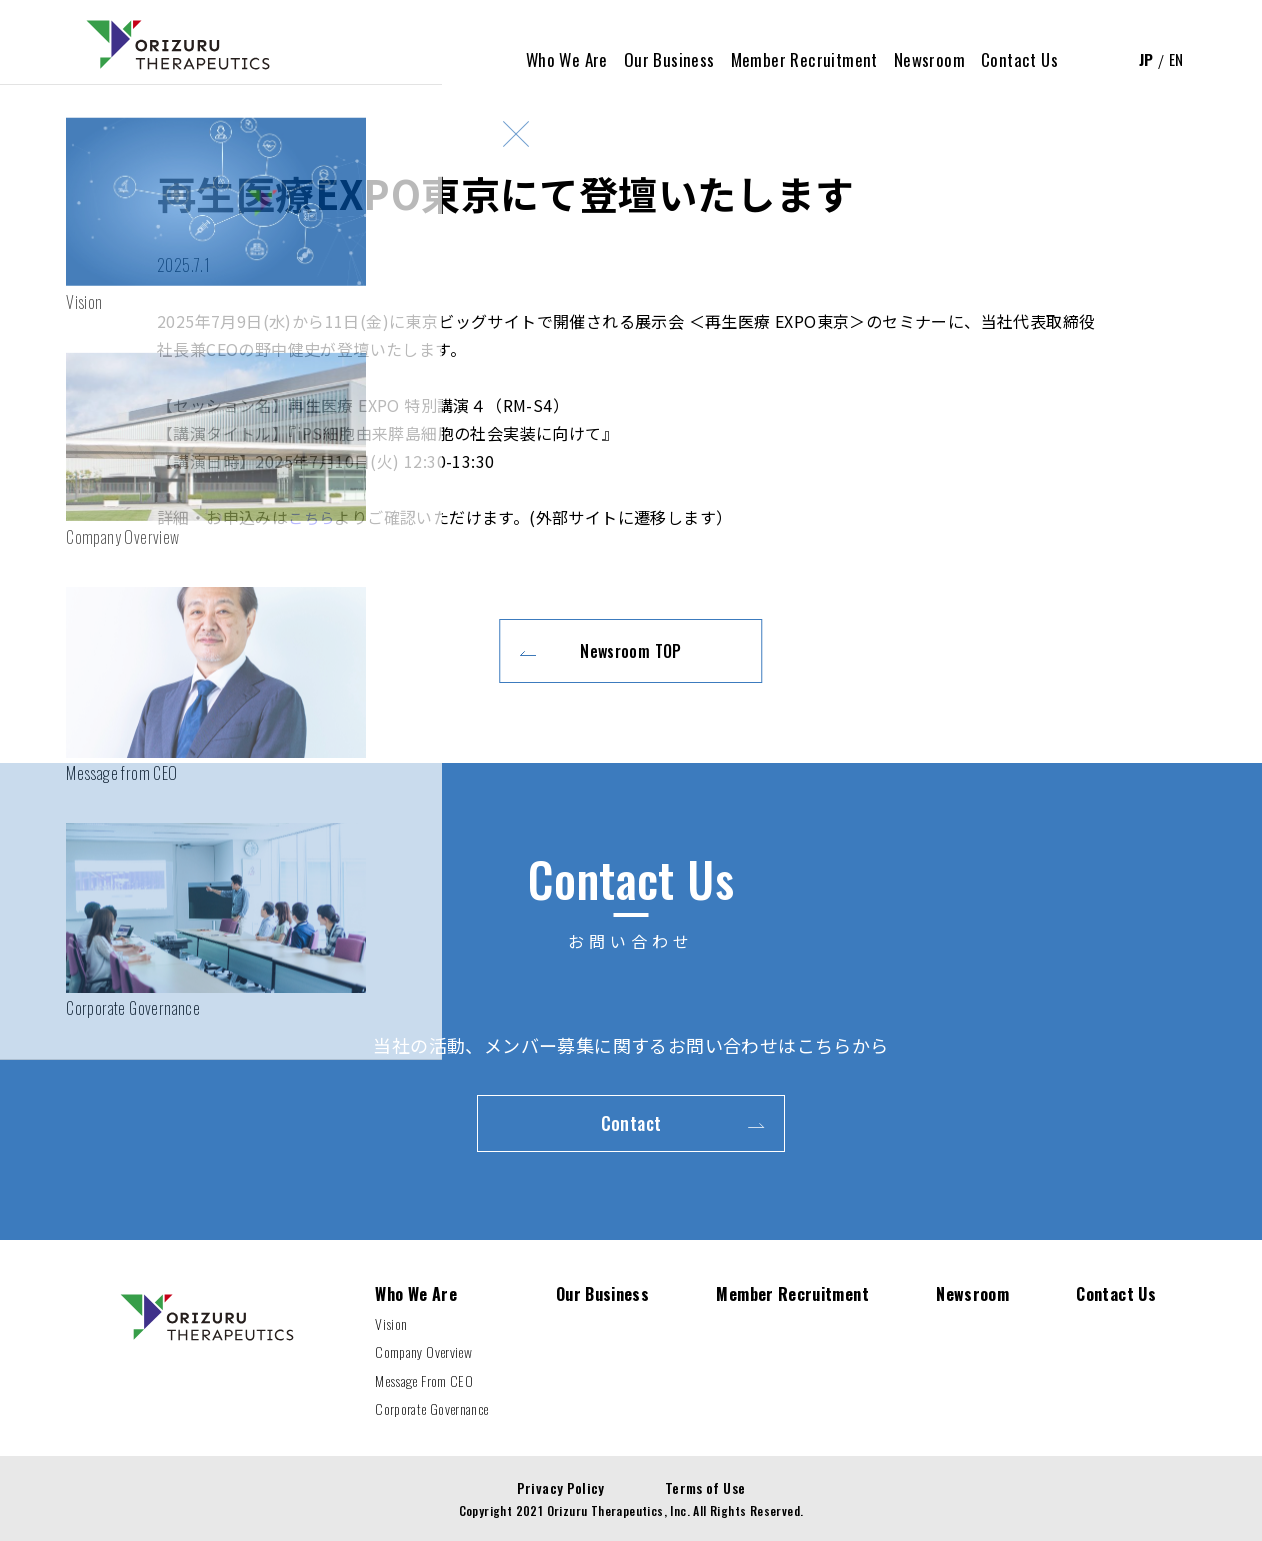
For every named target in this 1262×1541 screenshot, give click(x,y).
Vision (391, 1323)
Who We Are (416, 1294)
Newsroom (972, 1294)
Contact (631, 1123)
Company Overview (423, 1351)
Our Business (603, 1294)
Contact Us (1116, 1294)
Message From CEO (424, 1380)
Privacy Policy (560, 1487)
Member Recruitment (792, 1294)
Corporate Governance (432, 1408)
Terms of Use (705, 1487)
